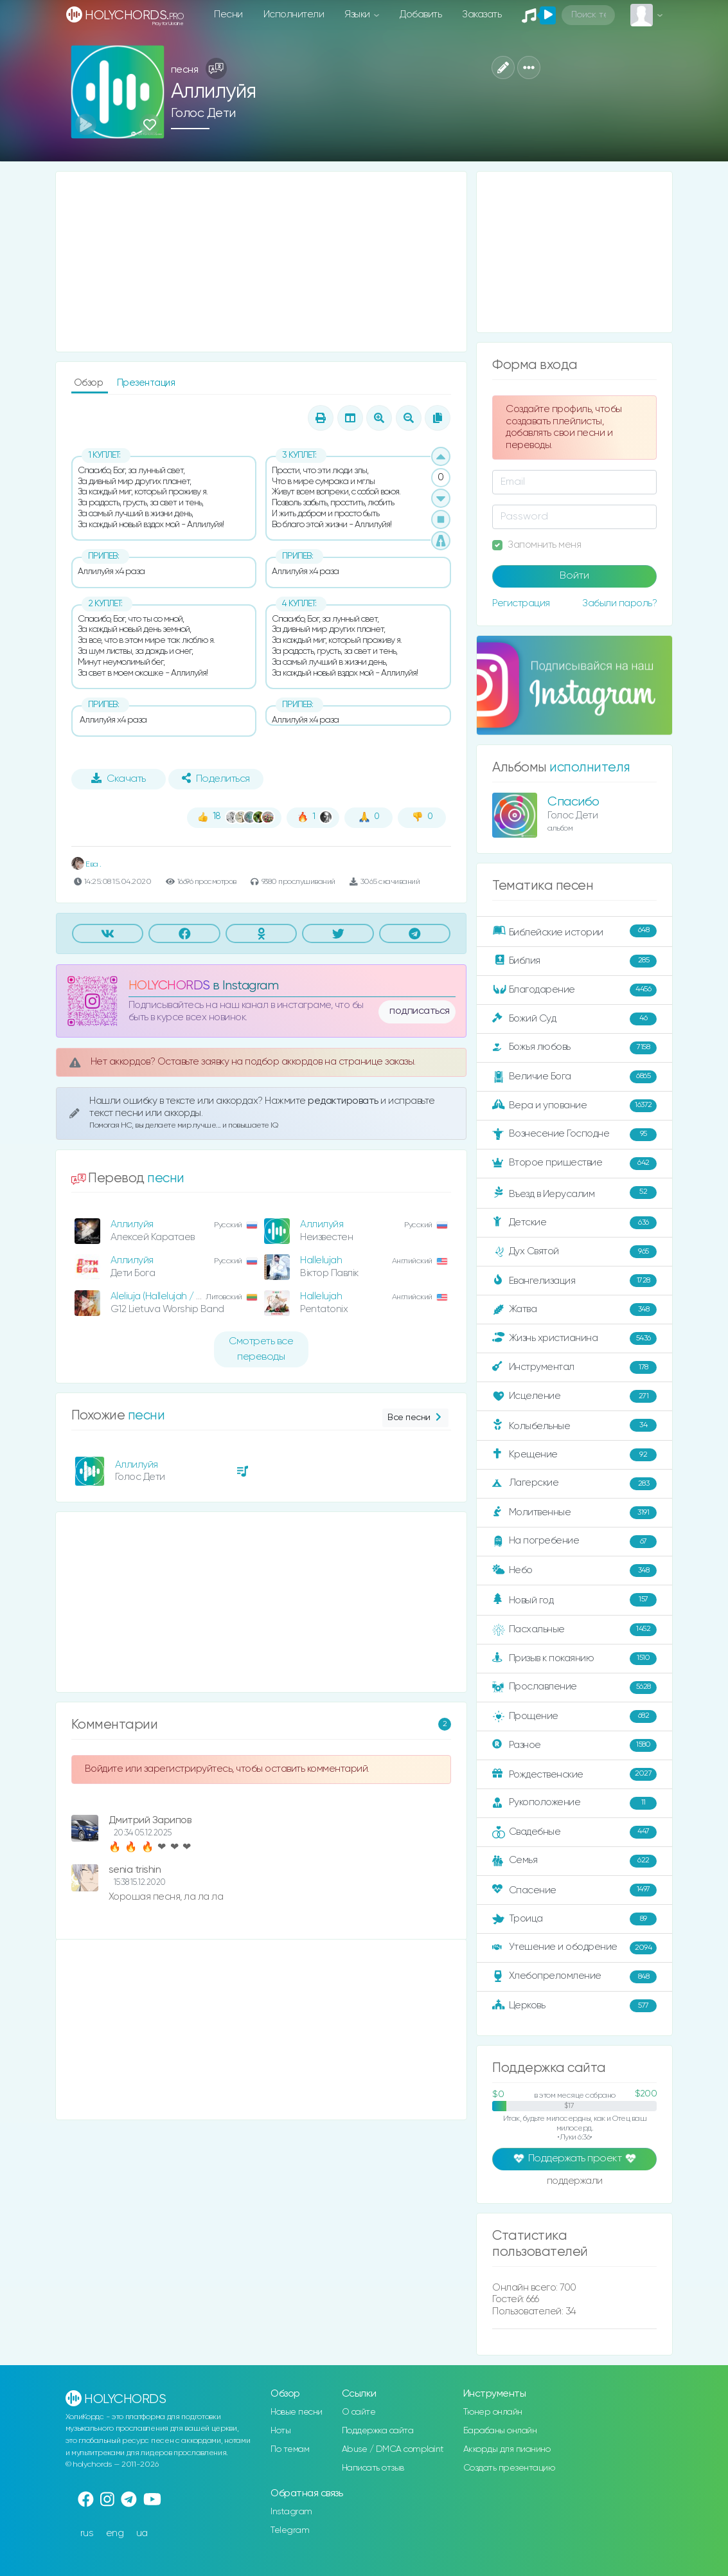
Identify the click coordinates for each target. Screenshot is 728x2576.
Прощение (574, 1716)
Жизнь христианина (574, 1338)
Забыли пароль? (619, 603)
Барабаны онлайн (500, 2430)
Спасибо (573, 802)
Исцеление (574, 1396)
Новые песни (297, 2412)
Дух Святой (574, 1251)
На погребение (574, 1541)
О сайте (359, 2412)
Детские (574, 1222)
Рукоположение (574, 1803)
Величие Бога (574, 1076)
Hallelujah (321, 1260)
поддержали (575, 2182)
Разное (574, 1745)
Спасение (574, 1890)
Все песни (415, 1418)
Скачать (118, 778)
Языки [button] (358, 14)
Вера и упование (574, 1105)
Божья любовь (574, 1047)
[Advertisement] (261, 262)
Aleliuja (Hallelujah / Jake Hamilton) (185, 1296)
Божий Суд (574, 1019)
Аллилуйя (132, 1224)
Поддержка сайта (378, 2430)
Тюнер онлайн (492, 2412)
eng (115, 2533)
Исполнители (293, 14)
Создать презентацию (509, 2467)
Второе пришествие (574, 1163)
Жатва (574, 1309)
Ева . (86, 864)
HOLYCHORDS (169, 986)
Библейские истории (574, 931)
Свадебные (574, 1832)
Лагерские (574, 1483)
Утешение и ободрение (574, 1947)
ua (142, 2533)
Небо (574, 1570)
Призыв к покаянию (574, 1658)
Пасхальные (574, 1629)
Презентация (146, 383)
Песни (228, 14)
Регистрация (521, 603)
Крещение (574, 1454)
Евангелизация (574, 1280)
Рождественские (574, 1774)
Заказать (481, 14)
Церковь (574, 2005)
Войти (574, 576)
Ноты (280, 2430)
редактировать (344, 1101)
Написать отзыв (373, 2467)
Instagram (291, 2511)
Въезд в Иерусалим (574, 1193)
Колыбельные (574, 1425)
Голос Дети (203, 113)
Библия (574, 961)
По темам (290, 2449)
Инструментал (574, 1367)
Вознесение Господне (574, 1134)
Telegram (290, 2530)
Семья (574, 1861)
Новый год (574, 1600)
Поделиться (216, 778)
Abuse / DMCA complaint (393, 2449)
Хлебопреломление (574, 1976)
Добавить (420, 14)
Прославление (574, 1687)
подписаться (419, 1011)
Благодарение (574, 990)
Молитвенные (574, 1512)
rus (87, 2533)
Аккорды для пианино (507, 2449)
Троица (574, 1919)
